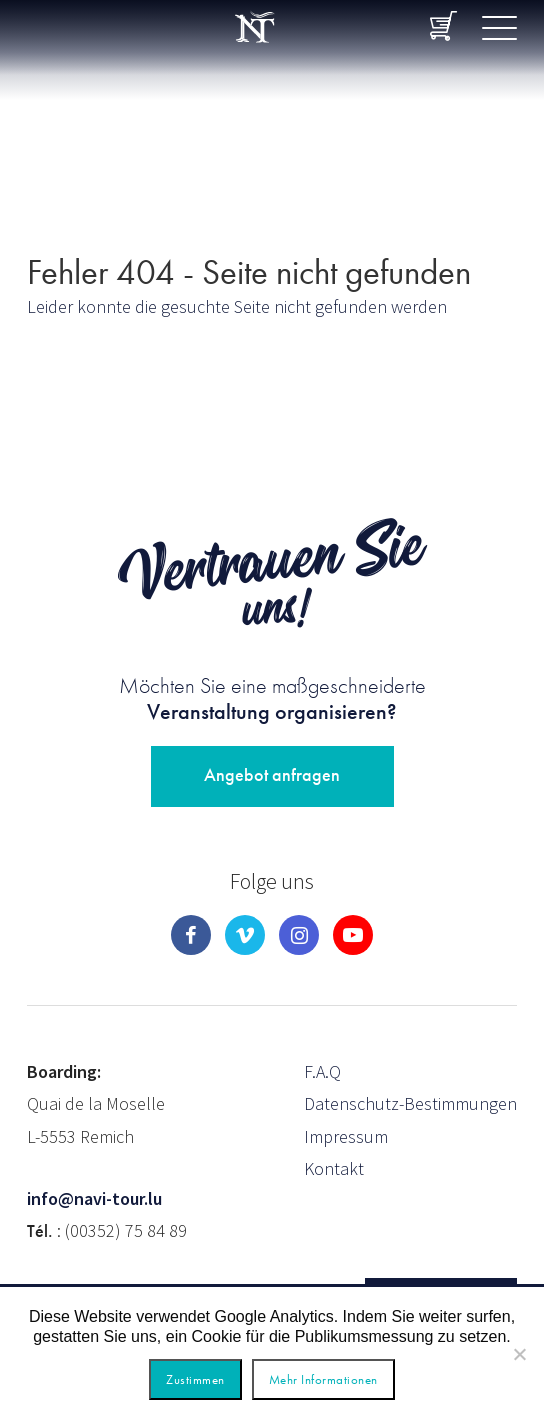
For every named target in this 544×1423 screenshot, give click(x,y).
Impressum (346, 1136)
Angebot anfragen (272, 774)
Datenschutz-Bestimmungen (410, 1103)
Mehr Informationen (323, 1379)
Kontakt (334, 1168)
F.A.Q (322, 1071)
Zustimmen (195, 1379)
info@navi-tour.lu (94, 1198)
